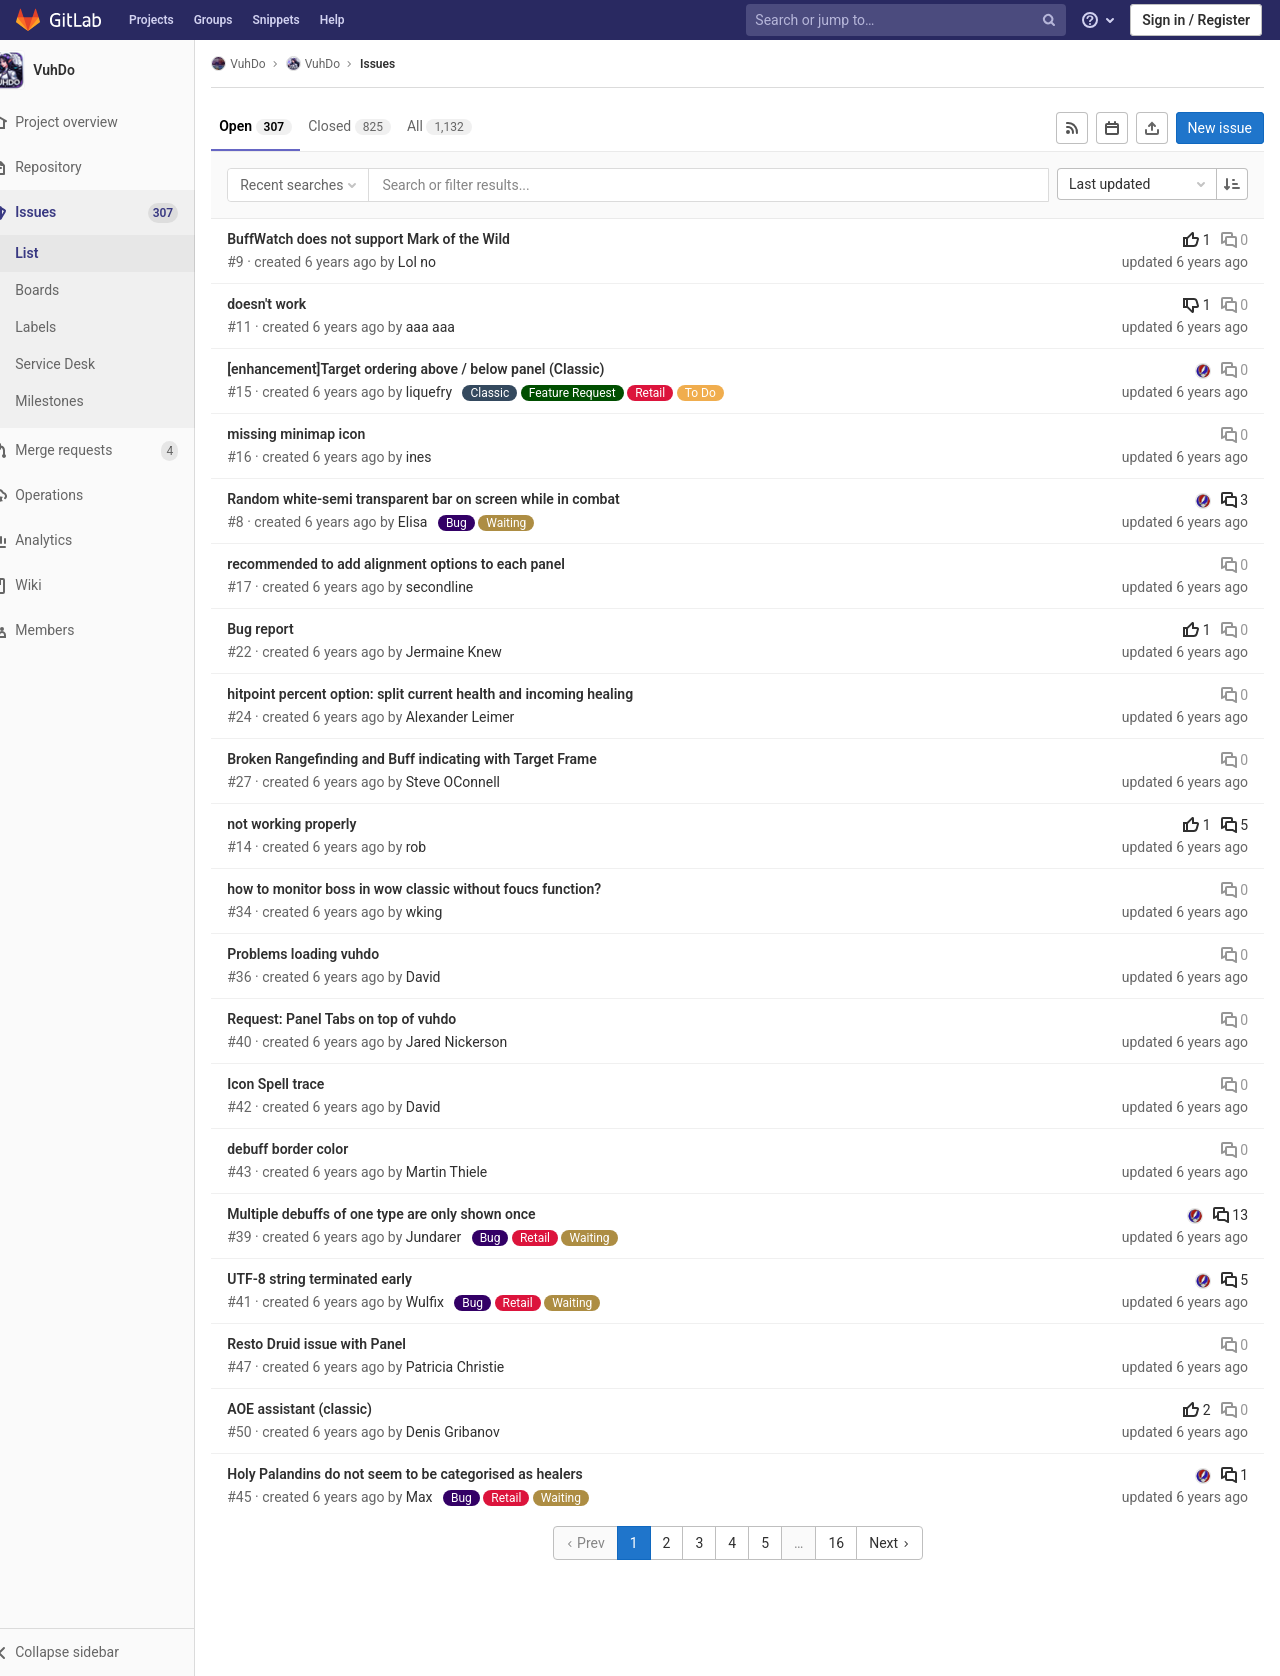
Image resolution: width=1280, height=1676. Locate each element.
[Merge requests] (109, 450)
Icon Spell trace (300, 1084)
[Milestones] (110, 401)
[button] (109, 1652)
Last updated (1139, 184)
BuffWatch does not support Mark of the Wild (393, 239)
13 (1230, 1215)
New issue (1220, 128)
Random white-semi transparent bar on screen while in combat (448, 499)
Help (332, 20)
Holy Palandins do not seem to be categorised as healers (429, 1474)
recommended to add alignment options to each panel (421, 564)
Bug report (285, 629)
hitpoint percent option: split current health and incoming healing (455, 694)
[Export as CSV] (1152, 128)
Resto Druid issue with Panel (341, 1344)
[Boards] (110, 290)
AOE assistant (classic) (324, 1409)
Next (902, 1543)
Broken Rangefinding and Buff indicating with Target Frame (437, 759)
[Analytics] (109, 540)
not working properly (316, 824)
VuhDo (263, 63)
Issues (402, 64)
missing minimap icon (321, 434)
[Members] (109, 630)
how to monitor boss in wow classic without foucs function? (439, 889)
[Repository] (109, 167)
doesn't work (291, 304)
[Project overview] (109, 122)
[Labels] (110, 327)
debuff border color (312, 1149)
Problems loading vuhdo (328, 954)
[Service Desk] (110, 364)
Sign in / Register (1196, 20)
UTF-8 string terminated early (344, 1279)
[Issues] (111, 212)
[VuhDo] (110, 70)
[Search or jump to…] (908, 20)
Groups (213, 20)
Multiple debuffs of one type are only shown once (406, 1214)
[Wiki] (109, 585)
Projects (151, 20)
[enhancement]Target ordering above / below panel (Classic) (440, 369)
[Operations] (109, 495)
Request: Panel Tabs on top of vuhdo (366, 1019)
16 (849, 1543)
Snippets (275, 20)
